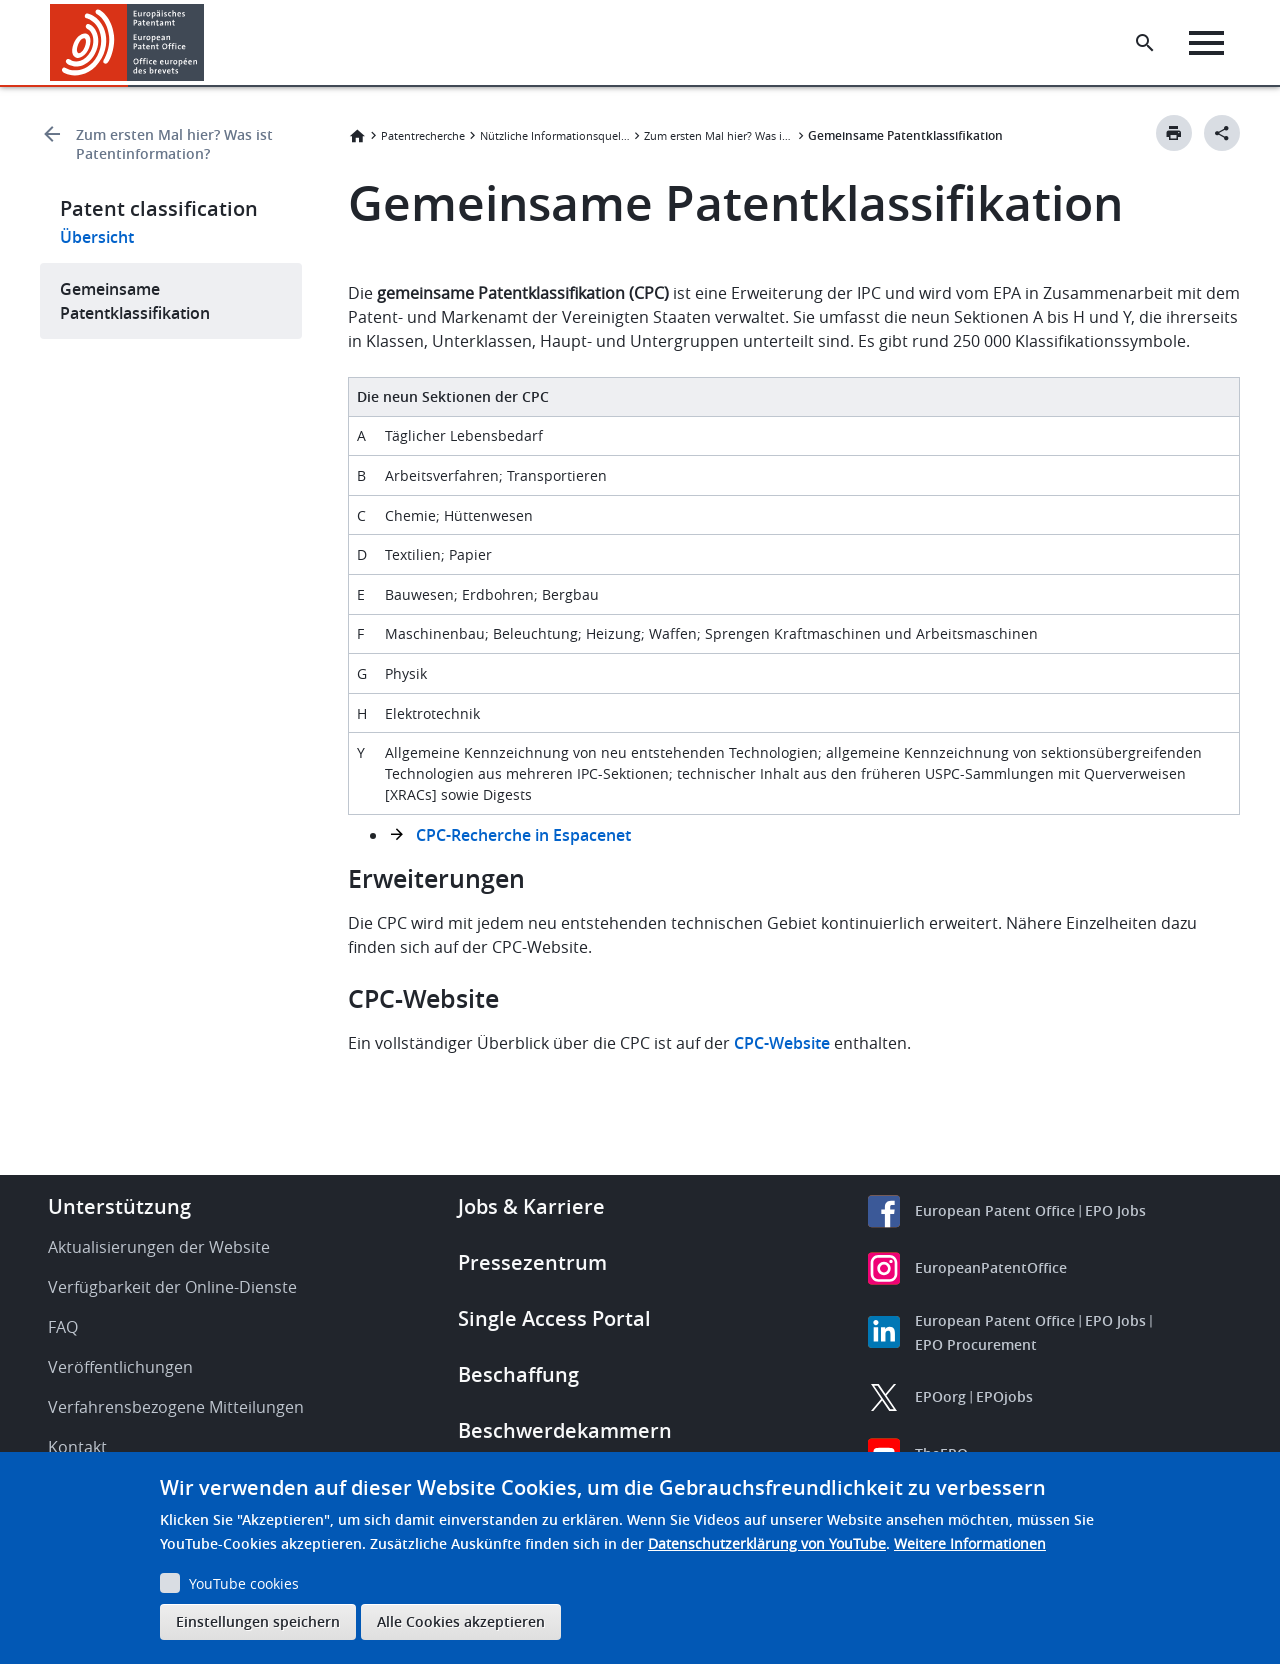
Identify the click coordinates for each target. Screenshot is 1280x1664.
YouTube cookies (244, 1583)
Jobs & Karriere (531, 1206)
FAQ (63, 1327)
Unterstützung (119, 1206)
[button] (207, 43)
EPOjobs (1004, 1396)
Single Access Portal (554, 1318)
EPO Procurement (976, 1344)
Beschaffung (518, 1374)
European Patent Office (995, 1210)
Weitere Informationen (970, 1543)
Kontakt (77, 1447)
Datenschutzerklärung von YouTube (767, 1543)
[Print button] (1174, 133)
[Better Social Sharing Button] (1222, 133)
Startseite (357, 136)
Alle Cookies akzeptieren (461, 1621)
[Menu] (1206, 43)
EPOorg (940, 1396)
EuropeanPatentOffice (991, 1267)
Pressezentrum (532, 1262)
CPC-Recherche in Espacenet (523, 835)
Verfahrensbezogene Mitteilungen (176, 1407)
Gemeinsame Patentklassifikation (135, 301)
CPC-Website (782, 1043)
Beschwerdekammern (565, 1430)
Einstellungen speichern (258, 1621)
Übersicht (97, 237)
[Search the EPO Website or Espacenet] (1145, 43)
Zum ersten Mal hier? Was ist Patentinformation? (174, 144)
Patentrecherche (423, 135)
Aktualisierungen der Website (159, 1247)
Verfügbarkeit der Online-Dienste (172, 1287)
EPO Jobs (1115, 1210)
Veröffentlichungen (120, 1367)
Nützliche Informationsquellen (555, 135)
